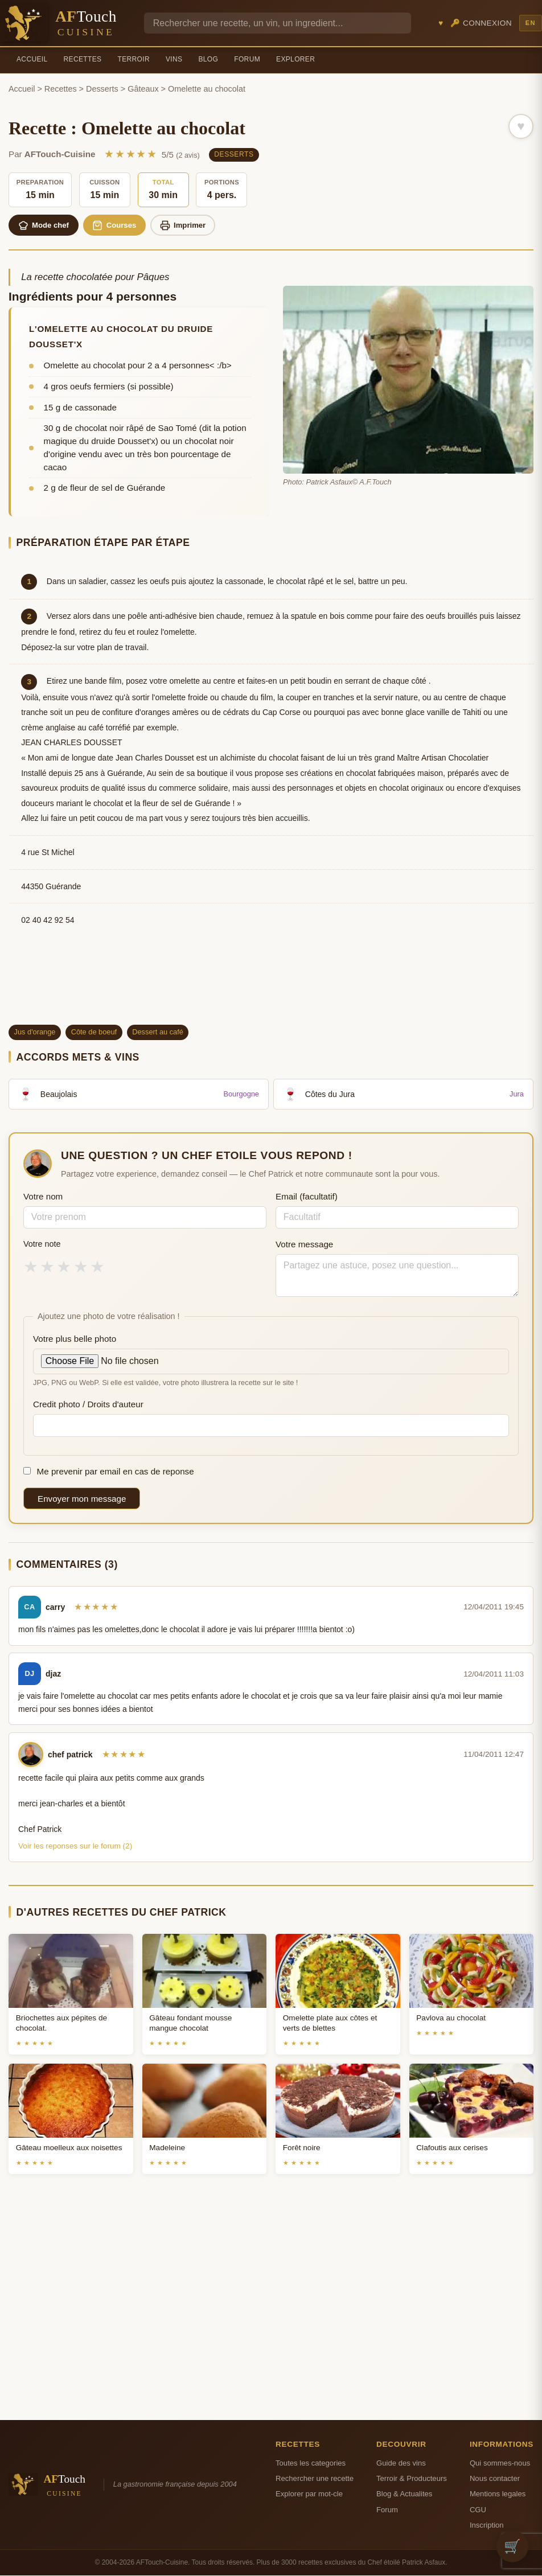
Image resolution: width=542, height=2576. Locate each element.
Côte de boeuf (94, 1032)
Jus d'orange (35, 1032)
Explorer (295, 59)
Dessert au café (157, 1032)
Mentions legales (497, 2495)
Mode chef (45, 225)
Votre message (304, 1245)
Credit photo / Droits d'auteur (88, 1405)
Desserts (102, 88)
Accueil (32, 59)
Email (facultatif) (307, 1197)
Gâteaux (143, 88)
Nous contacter (495, 2479)
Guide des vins (401, 2463)
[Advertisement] (271, 986)
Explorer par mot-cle (309, 2495)
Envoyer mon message (82, 1499)
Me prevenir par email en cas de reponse (108, 1472)
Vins (174, 59)
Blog (208, 59)
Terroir (133, 59)
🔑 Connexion (481, 23)
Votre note (42, 1244)
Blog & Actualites (404, 2495)
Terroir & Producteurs (411, 2479)
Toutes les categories (311, 2463)
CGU (478, 2510)
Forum (247, 59)
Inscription (487, 2525)
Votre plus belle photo (74, 1339)
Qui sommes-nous (500, 2463)
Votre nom (43, 1197)
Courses (118, 225)
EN (530, 22)
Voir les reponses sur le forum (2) (75, 1846)
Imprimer (189, 225)
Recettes (83, 59)
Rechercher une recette (315, 2479)
